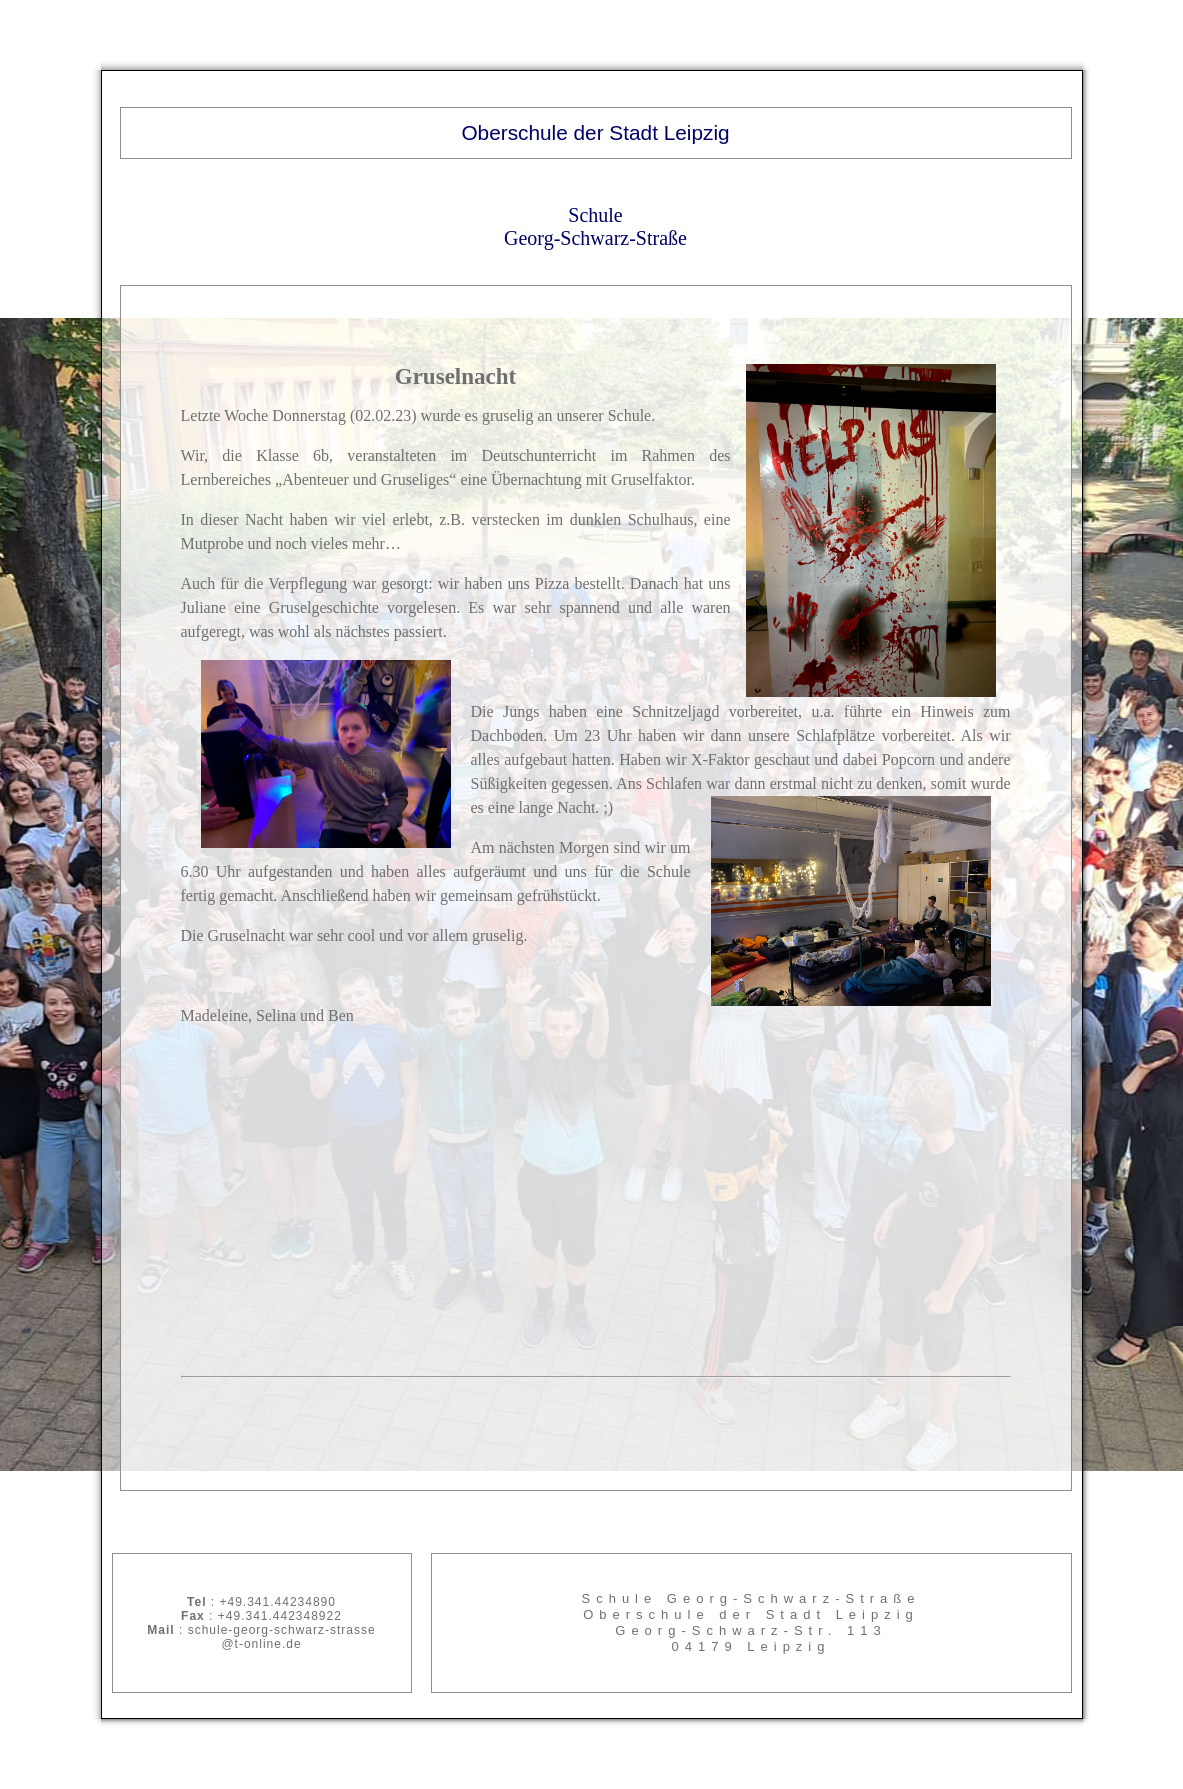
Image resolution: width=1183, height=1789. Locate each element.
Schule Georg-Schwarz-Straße (595, 226)
